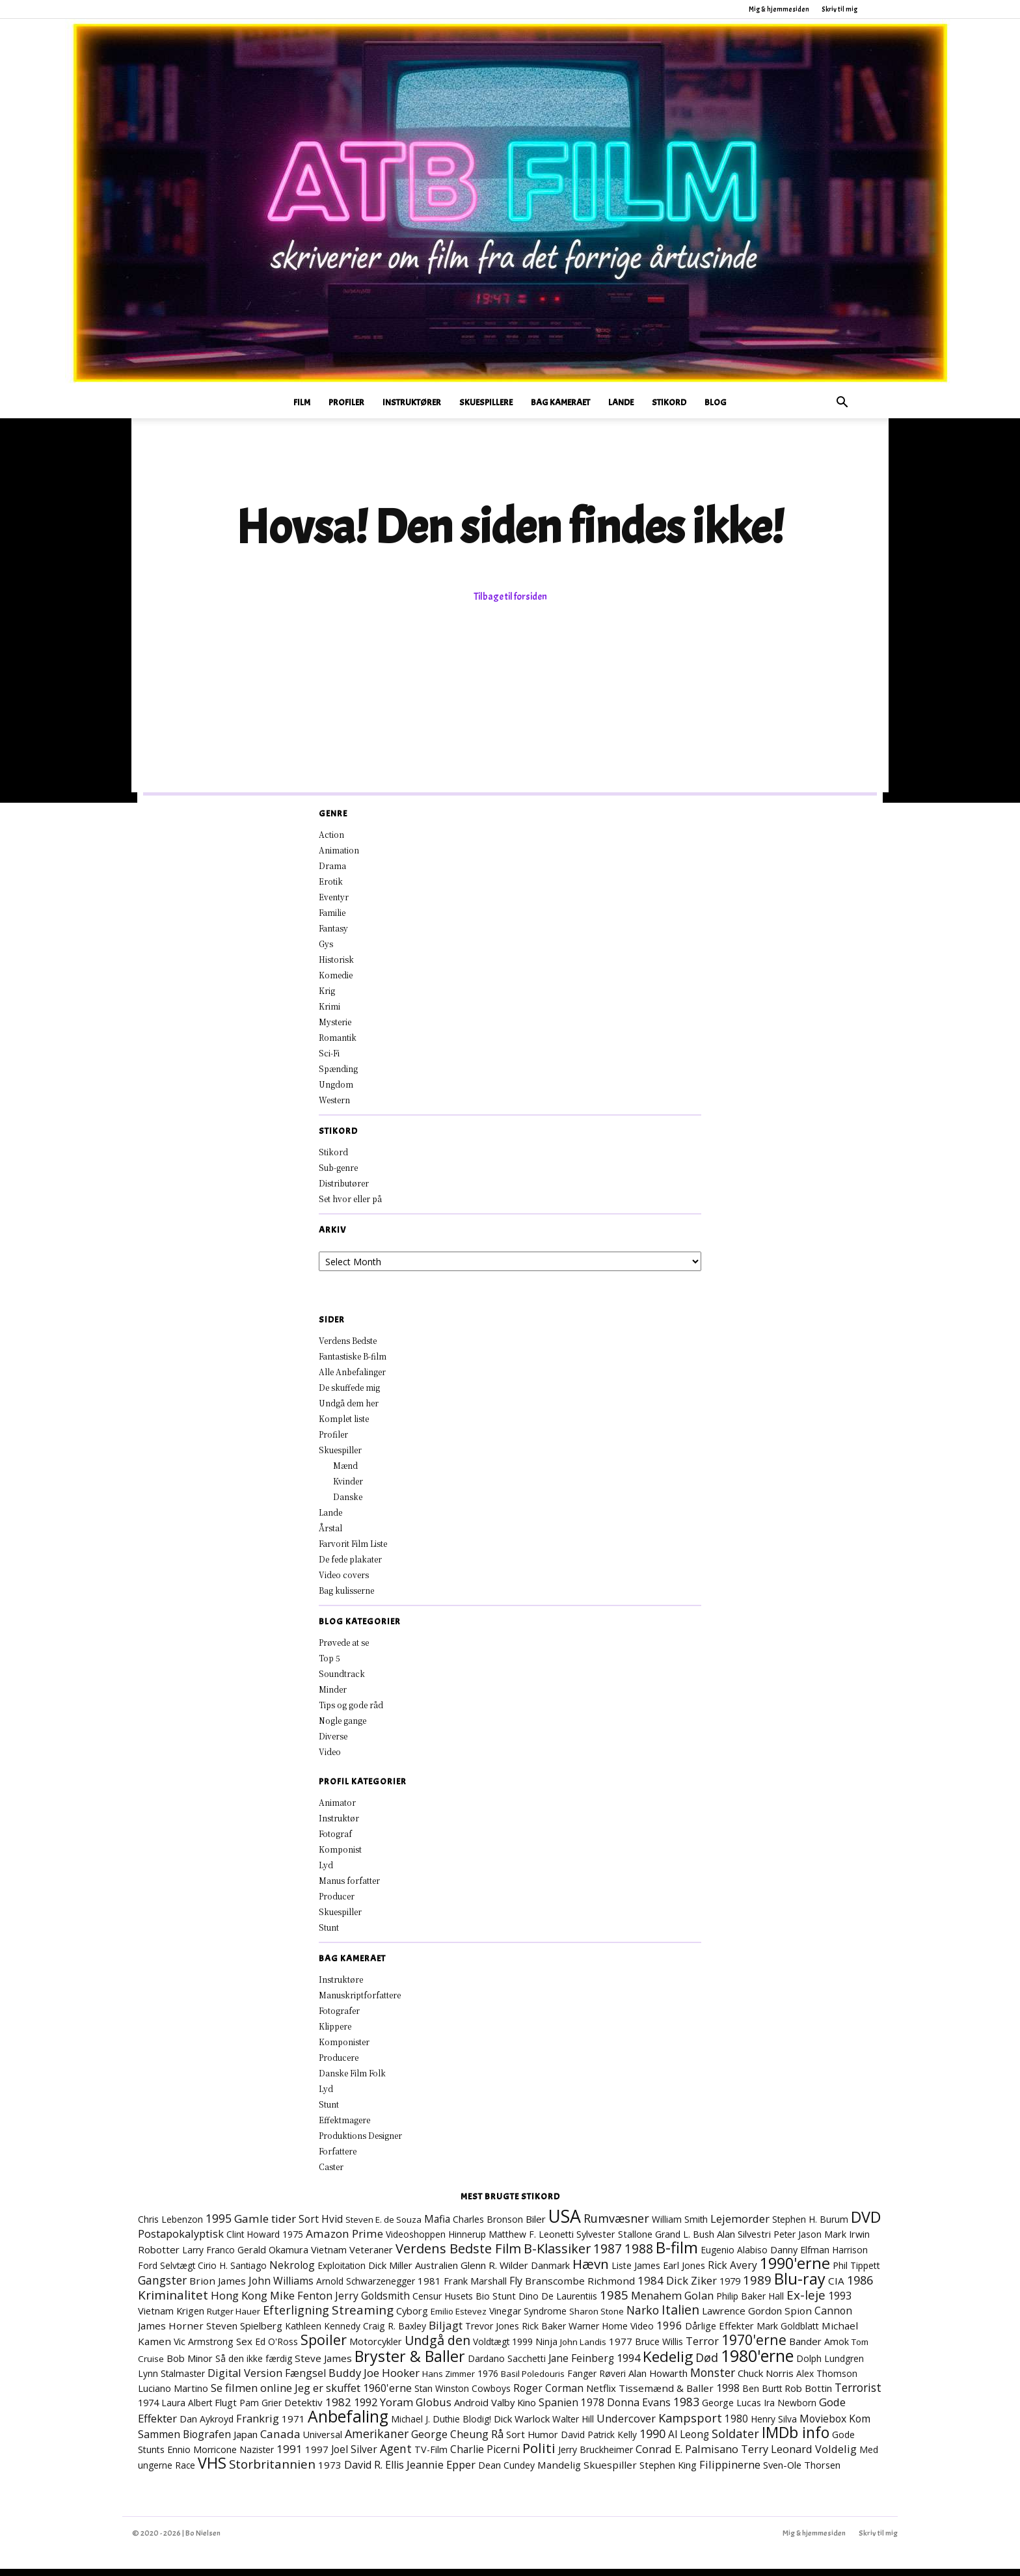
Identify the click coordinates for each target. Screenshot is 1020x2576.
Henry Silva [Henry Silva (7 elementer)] (774, 2426)
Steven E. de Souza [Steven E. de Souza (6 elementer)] (383, 2227)
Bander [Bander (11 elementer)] (805, 2348)
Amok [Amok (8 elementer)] (836, 2348)
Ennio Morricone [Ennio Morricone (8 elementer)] (202, 2456)
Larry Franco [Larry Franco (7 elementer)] (208, 2257)
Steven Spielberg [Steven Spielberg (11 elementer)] (244, 2332)
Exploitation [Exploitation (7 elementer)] (341, 2272)
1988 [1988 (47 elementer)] (638, 2255)
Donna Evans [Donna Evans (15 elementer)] (639, 2409)
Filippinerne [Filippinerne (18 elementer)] (729, 2471)
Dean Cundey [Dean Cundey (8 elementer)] (506, 2472)
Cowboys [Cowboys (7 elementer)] (491, 2395)
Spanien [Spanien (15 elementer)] (558, 2409)
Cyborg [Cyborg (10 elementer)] (412, 2317)
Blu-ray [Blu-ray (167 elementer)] (799, 2285)
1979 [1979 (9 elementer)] (729, 2288)
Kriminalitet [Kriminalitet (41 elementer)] (173, 2302)
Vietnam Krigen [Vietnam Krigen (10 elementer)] (171, 2317)
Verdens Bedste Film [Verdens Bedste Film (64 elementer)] (458, 2255)
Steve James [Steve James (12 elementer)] (323, 2365)
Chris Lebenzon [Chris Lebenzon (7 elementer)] (170, 2226)
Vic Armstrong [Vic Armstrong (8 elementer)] (204, 2348)
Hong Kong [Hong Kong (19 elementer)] (239, 2302)
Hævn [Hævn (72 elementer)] (590, 2271)
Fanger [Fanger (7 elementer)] (582, 2380)
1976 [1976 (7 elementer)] (487, 2380)
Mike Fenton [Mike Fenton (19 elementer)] (301, 2302)
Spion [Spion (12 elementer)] (798, 2317)
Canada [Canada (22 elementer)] (280, 2441)
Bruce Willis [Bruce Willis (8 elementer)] (659, 2348)
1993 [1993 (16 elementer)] (840, 2303)
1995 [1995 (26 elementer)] (219, 2225)
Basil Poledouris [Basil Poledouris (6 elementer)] (533, 2381)
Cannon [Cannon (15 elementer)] (833, 2318)
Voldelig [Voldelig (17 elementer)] (836, 2456)
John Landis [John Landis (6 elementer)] (583, 2349)
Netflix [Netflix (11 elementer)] (601, 2395)
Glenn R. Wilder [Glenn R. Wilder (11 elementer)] (494, 2272)
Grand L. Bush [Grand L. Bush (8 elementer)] (684, 2241)
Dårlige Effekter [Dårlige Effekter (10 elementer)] (719, 2332)
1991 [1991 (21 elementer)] (289, 2456)
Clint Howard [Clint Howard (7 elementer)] (253, 2241)
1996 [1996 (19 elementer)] (669, 2332)
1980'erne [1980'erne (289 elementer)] (757, 2363)
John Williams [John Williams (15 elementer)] (281, 2288)
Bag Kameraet (560, 402)
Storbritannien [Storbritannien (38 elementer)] (272, 2471)
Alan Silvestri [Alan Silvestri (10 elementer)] (744, 2240)
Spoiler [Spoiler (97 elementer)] (324, 2346)
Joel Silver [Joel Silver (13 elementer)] (354, 2456)
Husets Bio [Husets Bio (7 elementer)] (467, 2303)
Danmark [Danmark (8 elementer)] (550, 2272)
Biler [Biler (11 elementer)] (536, 2226)
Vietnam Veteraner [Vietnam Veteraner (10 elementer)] (352, 2256)
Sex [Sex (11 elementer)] (244, 2348)
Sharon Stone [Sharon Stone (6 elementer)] (596, 2318)
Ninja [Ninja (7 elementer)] (546, 2348)
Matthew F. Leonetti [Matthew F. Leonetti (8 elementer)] (531, 2241)
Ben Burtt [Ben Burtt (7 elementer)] (762, 2395)
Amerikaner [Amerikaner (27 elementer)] (377, 2441)
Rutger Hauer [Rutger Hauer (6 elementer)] (233, 2318)
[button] (841, 403)
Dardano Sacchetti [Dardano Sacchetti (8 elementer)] (507, 2365)
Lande (621, 402)
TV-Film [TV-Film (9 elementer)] (431, 2456)
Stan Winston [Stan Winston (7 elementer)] (441, 2395)
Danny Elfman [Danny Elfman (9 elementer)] (799, 2257)
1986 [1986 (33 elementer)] (860, 2287)
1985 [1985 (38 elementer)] (614, 2302)
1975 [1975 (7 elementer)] (292, 2241)
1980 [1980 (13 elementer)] (736, 2426)
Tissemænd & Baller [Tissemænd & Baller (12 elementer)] (666, 2395)
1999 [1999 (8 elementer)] (522, 2348)
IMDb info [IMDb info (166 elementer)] (795, 2439)
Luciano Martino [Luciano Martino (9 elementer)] (173, 2395)
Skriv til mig (839, 9)
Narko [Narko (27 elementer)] (642, 2317)
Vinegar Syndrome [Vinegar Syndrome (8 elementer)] (528, 2318)
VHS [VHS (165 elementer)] (212, 2470)
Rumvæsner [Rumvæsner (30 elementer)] (616, 2225)
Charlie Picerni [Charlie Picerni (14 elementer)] (485, 2456)
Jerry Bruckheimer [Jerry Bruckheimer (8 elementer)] (595, 2456)
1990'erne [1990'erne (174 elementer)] (795, 2270)
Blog (716, 402)
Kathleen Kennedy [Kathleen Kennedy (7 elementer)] (322, 2333)
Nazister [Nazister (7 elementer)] (256, 2456)
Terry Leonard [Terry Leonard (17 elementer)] (776, 2456)
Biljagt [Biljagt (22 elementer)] (446, 2332)
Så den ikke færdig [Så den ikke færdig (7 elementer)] (253, 2365)
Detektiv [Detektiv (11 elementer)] (303, 2409)
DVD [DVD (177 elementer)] (866, 2224)
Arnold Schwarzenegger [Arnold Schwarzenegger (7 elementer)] (365, 2288)
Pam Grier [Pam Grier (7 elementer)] (260, 2410)
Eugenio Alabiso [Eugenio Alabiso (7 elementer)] (734, 2257)
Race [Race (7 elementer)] (185, 2472)
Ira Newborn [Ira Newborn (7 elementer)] (790, 2410)
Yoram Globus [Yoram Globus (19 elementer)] (415, 2409)
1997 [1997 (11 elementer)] (317, 2456)
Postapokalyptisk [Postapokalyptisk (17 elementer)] (181, 2241)
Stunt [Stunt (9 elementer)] (504, 2303)
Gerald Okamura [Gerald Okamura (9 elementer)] (272, 2257)
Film (301, 402)
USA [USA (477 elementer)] (564, 2223)
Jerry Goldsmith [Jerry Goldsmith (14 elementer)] (372, 2303)
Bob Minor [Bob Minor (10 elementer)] (190, 2365)
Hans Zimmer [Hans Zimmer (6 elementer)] (448, 2381)
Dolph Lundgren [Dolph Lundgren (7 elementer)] (830, 2365)
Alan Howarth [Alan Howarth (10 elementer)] (658, 2380)
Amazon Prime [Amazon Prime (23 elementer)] (344, 2240)
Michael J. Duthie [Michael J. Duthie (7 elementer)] (425, 2426)
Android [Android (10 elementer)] (471, 2409)
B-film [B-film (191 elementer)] (677, 2254)
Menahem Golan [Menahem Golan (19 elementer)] (672, 2302)
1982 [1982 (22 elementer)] (338, 2409)
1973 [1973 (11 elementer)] (330, 2471)
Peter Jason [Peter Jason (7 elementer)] (797, 2241)
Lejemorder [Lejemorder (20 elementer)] (740, 2225)
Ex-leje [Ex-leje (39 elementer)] (805, 2302)
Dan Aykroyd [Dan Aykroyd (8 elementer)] (207, 2426)
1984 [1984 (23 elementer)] (651, 2287)
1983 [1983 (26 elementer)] (686, 2409)
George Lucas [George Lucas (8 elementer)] (731, 2410)
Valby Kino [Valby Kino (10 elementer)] (513, 2409)
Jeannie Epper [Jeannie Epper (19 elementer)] (441, 2471)
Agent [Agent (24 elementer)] (396, 2455)
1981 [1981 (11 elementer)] (429, 2287)
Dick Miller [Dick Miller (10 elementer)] (390, 2272)
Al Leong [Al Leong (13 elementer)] (688, 2441)
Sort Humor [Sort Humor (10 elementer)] (532, 2441)
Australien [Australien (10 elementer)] (436, 2272)
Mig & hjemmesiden (779, 9)
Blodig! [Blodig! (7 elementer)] (477, 2426)
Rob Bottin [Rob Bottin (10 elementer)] (808, 2395)
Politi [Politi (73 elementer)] (539, 2455)
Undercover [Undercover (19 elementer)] (626, 2425)
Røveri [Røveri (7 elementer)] (612, 2380)
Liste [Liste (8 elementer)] (621, 2272)
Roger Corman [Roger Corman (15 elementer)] (548, 2395)
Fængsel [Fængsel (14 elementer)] (305, 2380)
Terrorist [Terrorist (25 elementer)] (858, 2394)
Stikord (669, 402)
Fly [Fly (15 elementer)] (515, 2288)
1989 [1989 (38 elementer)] (757, 2287)
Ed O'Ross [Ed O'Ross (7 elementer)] (276, 2348)
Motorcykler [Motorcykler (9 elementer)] (375, 2348)
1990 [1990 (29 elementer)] (652, 2441)
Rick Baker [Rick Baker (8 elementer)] (544, 2333)
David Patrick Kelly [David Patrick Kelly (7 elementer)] (599, 2441)
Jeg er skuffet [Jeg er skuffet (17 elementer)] (327, 2395)
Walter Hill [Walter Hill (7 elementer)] (573, 2426)
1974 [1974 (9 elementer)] (148, 2410)
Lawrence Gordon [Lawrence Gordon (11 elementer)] (742, 2317)
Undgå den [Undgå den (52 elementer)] (437, 2347)
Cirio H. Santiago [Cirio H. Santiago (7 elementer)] (232, 2272)
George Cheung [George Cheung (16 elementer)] (450, 2441)
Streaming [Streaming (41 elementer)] (363, 2317)
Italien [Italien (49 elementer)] (680, 2317)
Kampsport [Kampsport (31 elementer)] (690, 2425)
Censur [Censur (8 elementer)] (427, 2303)
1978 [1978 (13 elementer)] (592, 2409)
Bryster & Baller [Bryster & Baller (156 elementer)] (410, 2363)
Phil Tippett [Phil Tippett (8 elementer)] (856, 2272)
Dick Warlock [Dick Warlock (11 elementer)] (522, 2425)
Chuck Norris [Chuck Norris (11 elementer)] (766, 2380)
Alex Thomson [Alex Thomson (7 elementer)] (826, 2380)
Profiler (346, 402)
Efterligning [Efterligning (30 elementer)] (296, 2317)
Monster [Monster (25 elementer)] (712, 2379)
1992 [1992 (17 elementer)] (365, 2409)
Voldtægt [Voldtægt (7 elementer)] (491, 2348)
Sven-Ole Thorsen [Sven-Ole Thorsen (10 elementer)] (801, 2471)
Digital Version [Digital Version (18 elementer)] (245, 2379)
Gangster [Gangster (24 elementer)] (162, 2287)
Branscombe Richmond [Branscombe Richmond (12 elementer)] (580, 2287)
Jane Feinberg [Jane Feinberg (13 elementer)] (581, 2365)
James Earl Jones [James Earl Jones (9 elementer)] (669, 2272)
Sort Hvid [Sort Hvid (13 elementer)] (321, 2226)
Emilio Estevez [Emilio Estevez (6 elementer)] (459, 2318)
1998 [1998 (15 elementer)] (728, 2395)
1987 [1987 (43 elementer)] (607, 2255)
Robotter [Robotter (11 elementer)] (159, 2256)
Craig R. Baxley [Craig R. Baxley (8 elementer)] (394, 2333)
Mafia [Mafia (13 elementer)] (437, 2226)
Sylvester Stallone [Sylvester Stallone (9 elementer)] (614, 2241)
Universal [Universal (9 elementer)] (322, 2441)
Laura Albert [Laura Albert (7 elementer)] (186, 2410)
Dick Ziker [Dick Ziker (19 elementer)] (691, 2287)
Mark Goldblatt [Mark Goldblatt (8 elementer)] (788, 2333)
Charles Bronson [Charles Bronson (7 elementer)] (488, 2226)
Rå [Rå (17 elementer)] (497, 2441)
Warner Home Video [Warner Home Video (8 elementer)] (611, 2333)
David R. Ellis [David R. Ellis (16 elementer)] (374, 2472)
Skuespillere (486, 402)
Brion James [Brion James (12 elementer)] (217, 2287)
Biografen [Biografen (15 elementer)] (207, 2441)
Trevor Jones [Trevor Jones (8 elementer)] (492, 2333)
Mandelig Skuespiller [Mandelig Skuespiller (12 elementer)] (587, 2471)
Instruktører (411, 402)
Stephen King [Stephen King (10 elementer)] (668, 2471)
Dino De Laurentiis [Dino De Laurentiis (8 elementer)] (557, 2303)
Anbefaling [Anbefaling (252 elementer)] (348, 2423)
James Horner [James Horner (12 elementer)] (171, 2332)
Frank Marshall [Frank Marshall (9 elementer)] (475, 2288)
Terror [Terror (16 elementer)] (702, 2348)
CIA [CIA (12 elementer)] (836, 2287)
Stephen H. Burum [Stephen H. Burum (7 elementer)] (810, 2226)
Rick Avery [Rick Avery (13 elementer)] (732, 2272)
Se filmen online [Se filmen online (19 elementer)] (251, 2394)
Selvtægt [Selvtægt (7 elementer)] (177, 2272)
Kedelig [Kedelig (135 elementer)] (668, 2364)
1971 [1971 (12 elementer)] (293, 2425)
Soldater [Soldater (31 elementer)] (735, 2441)
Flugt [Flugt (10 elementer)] (226, 2409)
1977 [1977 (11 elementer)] (620, 2348)
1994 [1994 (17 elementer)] (628, 2365)
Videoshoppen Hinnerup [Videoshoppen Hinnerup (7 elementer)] (436, 2241)
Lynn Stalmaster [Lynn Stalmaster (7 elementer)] (171, 2380)
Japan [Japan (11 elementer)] (246, 2441)
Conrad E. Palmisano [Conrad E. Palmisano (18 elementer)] (687, 2456)
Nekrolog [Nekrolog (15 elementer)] (292, 2272)
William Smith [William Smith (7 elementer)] (680, 2226)
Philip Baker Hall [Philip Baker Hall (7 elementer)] (750, 2303)
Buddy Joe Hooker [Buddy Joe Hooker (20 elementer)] (374, 2379)
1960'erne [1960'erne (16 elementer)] (387, 2395)
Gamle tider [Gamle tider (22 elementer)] (265, 2225)
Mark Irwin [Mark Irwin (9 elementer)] (847, 2241)
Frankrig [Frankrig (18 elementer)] (257, 2425)
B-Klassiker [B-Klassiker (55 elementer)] (557, 2255)
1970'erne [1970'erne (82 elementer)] (753, 2346)
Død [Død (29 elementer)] (706, 2364)
